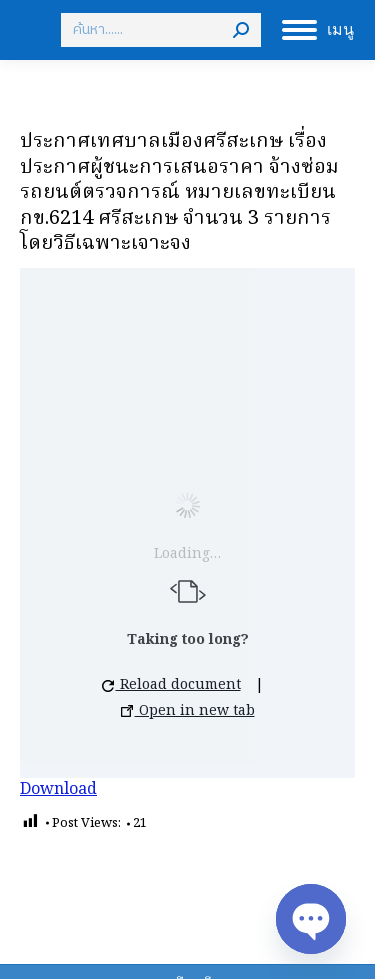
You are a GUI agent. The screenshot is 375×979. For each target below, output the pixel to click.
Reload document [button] (171, 685)
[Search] (161, 30)
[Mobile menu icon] (318, 30)
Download (58, 790)
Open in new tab (188, 711)
